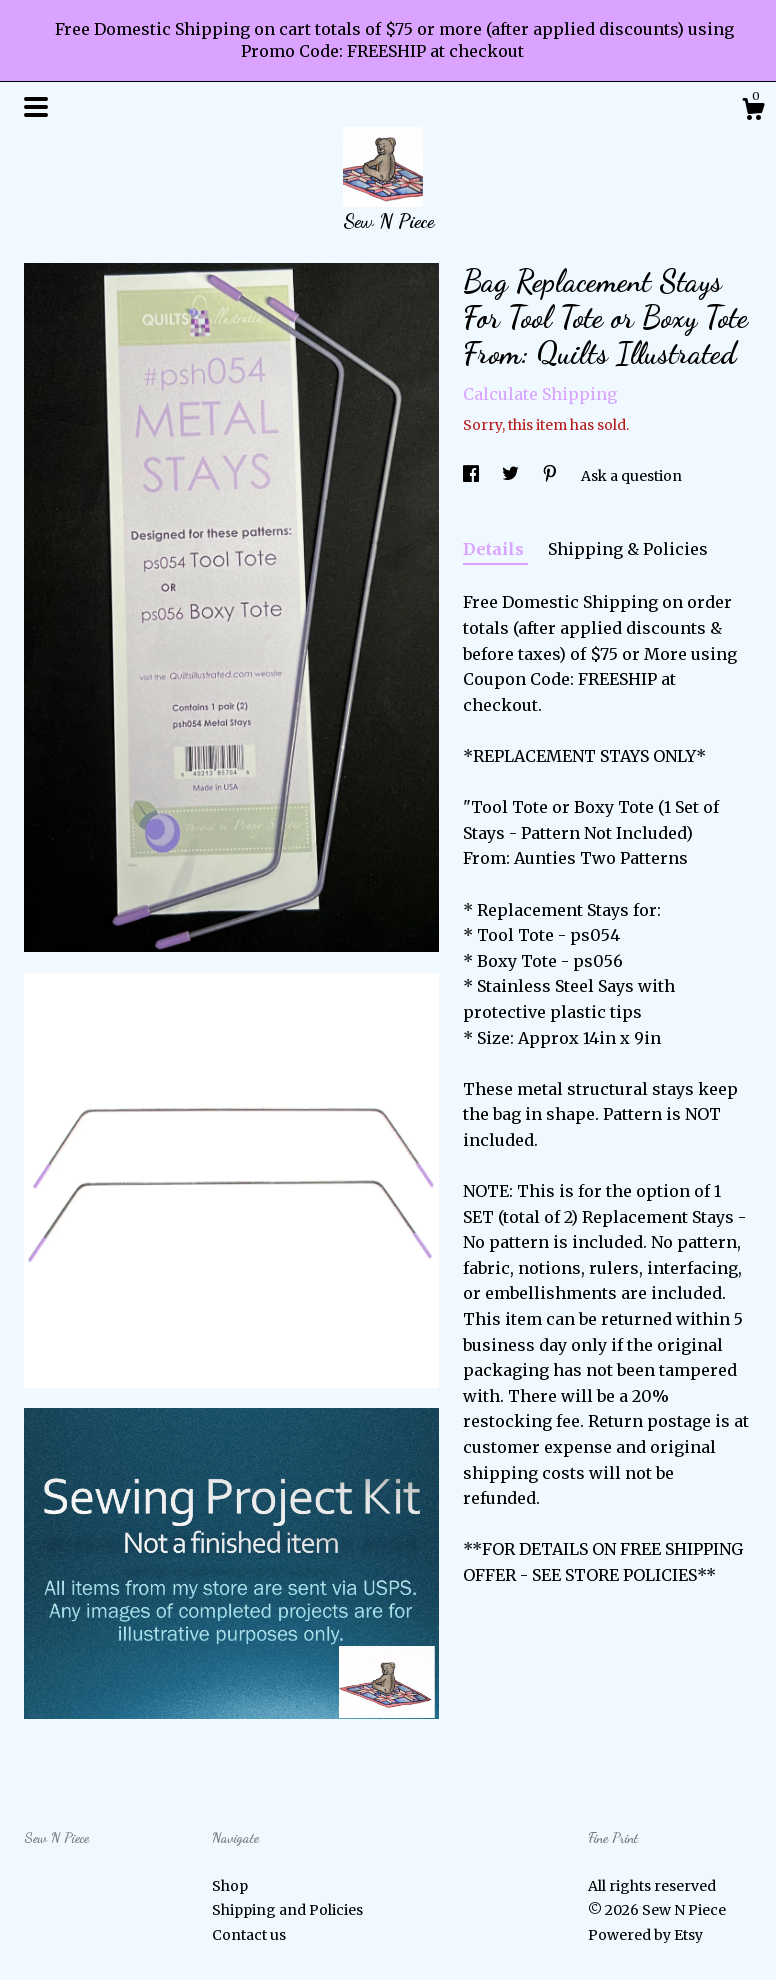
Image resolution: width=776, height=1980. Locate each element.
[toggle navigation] (36, 107)
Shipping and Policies (287, 1910)
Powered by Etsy (645, 1935)
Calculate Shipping (540, 394)
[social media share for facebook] (472, 476)
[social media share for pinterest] (551, 476)
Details (495, 549)
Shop (230, 1886)
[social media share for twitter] (512, 476)
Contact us (249, 1935)
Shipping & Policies (628, 549)
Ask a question (631, 476)
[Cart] (753, 112)
